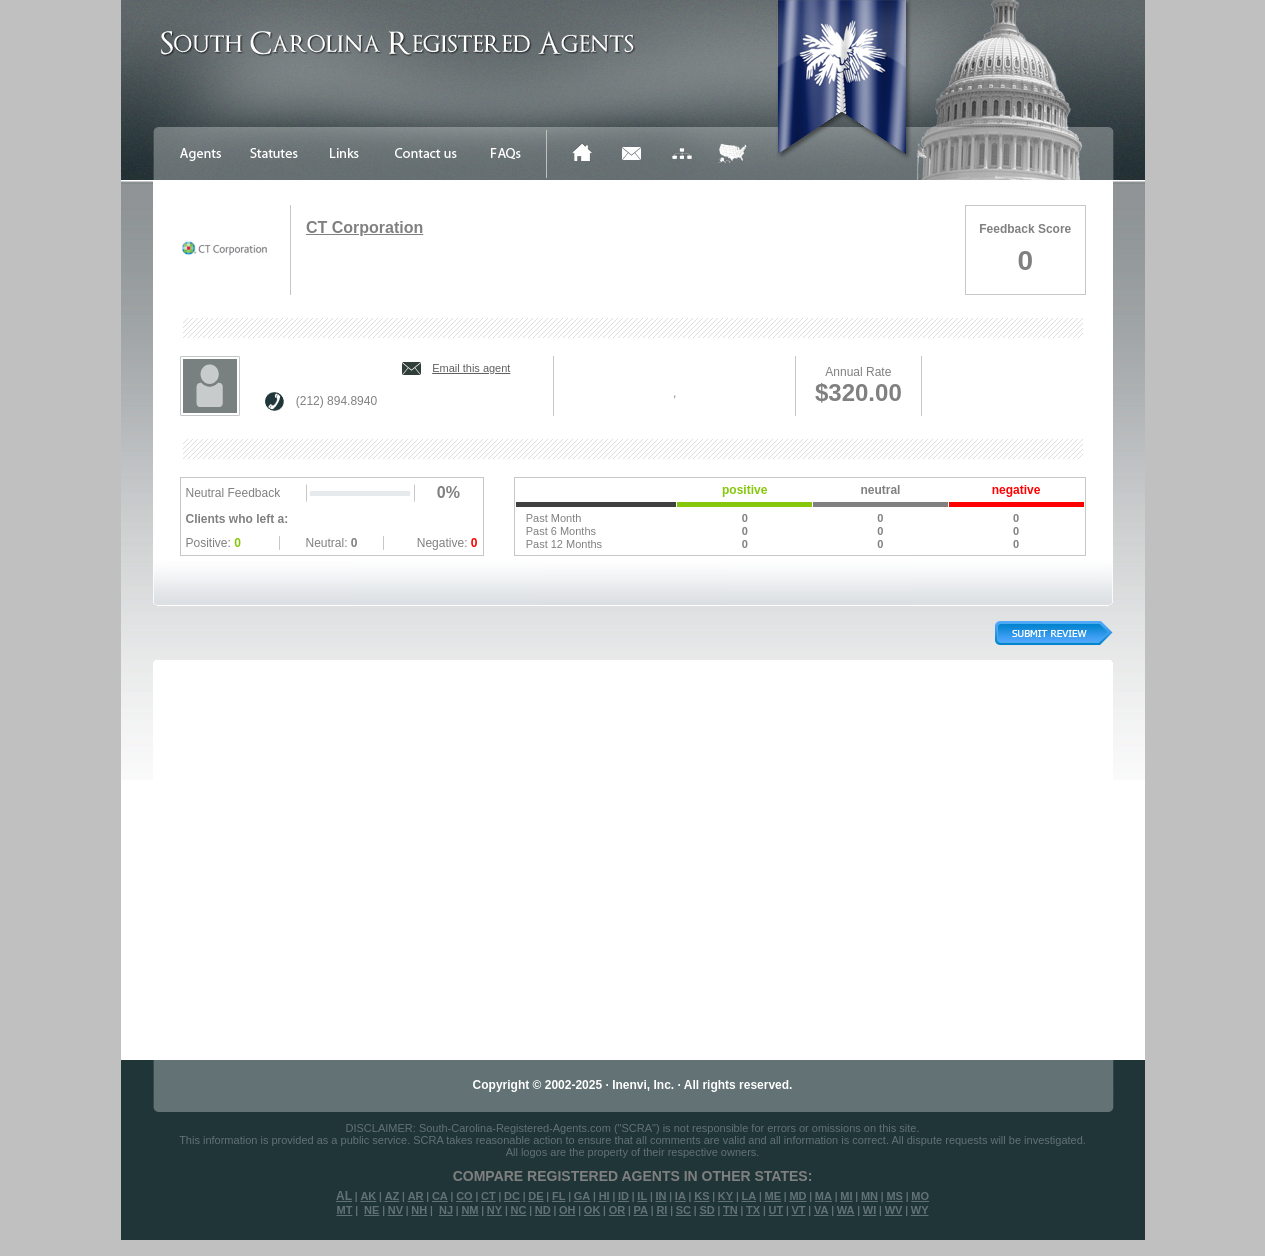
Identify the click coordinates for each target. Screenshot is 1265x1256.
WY (920, 1210)
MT (344, 1210)
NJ (446, 1210)
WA (846, 1210)
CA (440, 1196)
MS (894, 1196)
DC (512, 1196)
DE (535, 1196)
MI (846, 1196)
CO (464, 1196)
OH (567, 1210)
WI (869, 1210)
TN (730, 1210)
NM (469, 1210)
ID (623, 1196)
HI (604, 1196)
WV (894, 1210)
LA (748, 1196)
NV (395, 1210)
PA (641, 1210)
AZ (392, 1196)
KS (701, 1196)
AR (416, 1196)
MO (920, 1196)
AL (344, 1196)
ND (543, 1210)
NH (419, 1210)
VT (799, 1210)
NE (371, 1210)
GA (582, 1196)
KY (725, 1196)
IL (642, 1196)
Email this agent (471, 368)
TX (753, 1210)
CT (488, 1196)
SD (706, 1210)
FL (558, 1196)
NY (494, 1210)
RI (661, 1210)
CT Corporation (364, 227)
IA (680, 1196)
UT (775, 1210)
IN (660, 1196)
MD (797, 1196)
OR (617, 1210)
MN (869, 1196)
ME (773, 1196)
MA (823, 1196)
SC (683, 1210)
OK (592, 1210)
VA (821, 1210)
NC (518, 1210)
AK (368, 1196)
